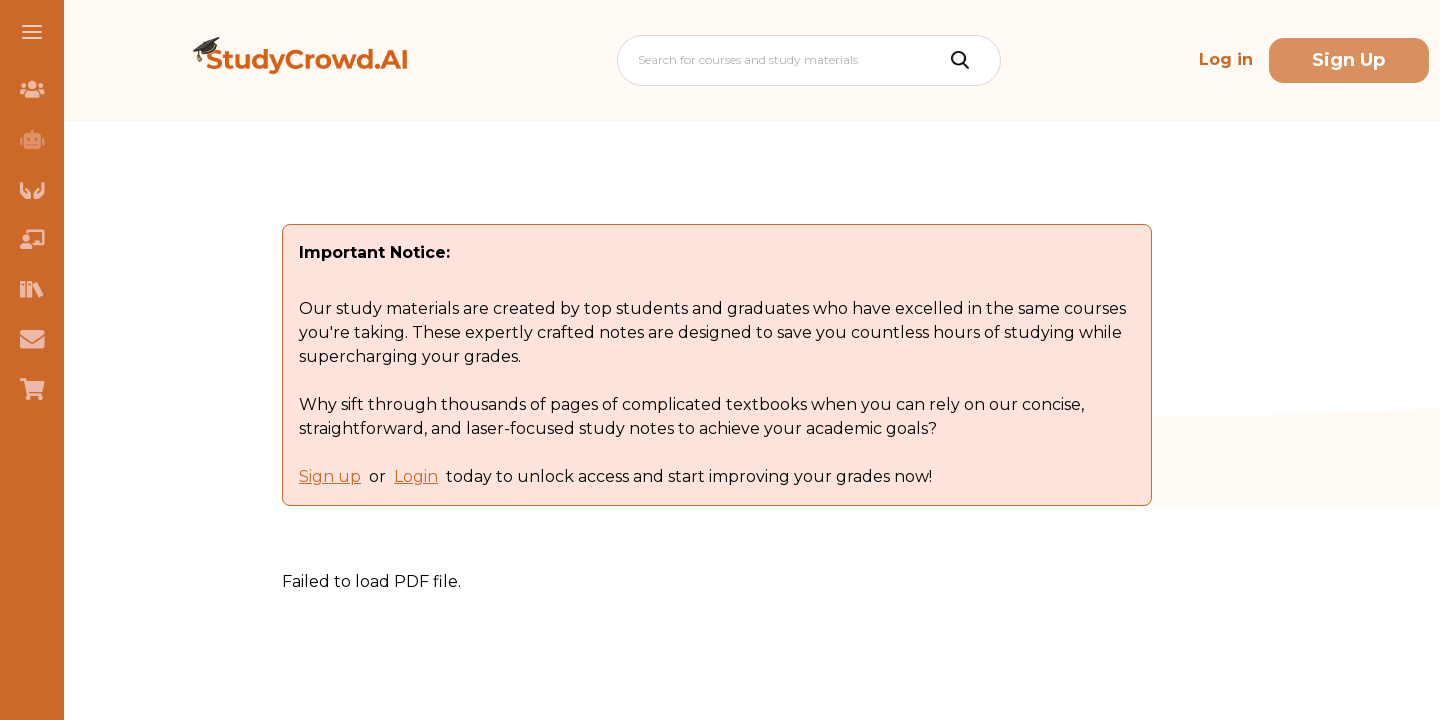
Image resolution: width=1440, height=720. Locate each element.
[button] (32, 32)
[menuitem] (32, 89)
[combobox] (640, 60)
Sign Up (1348, 60)
